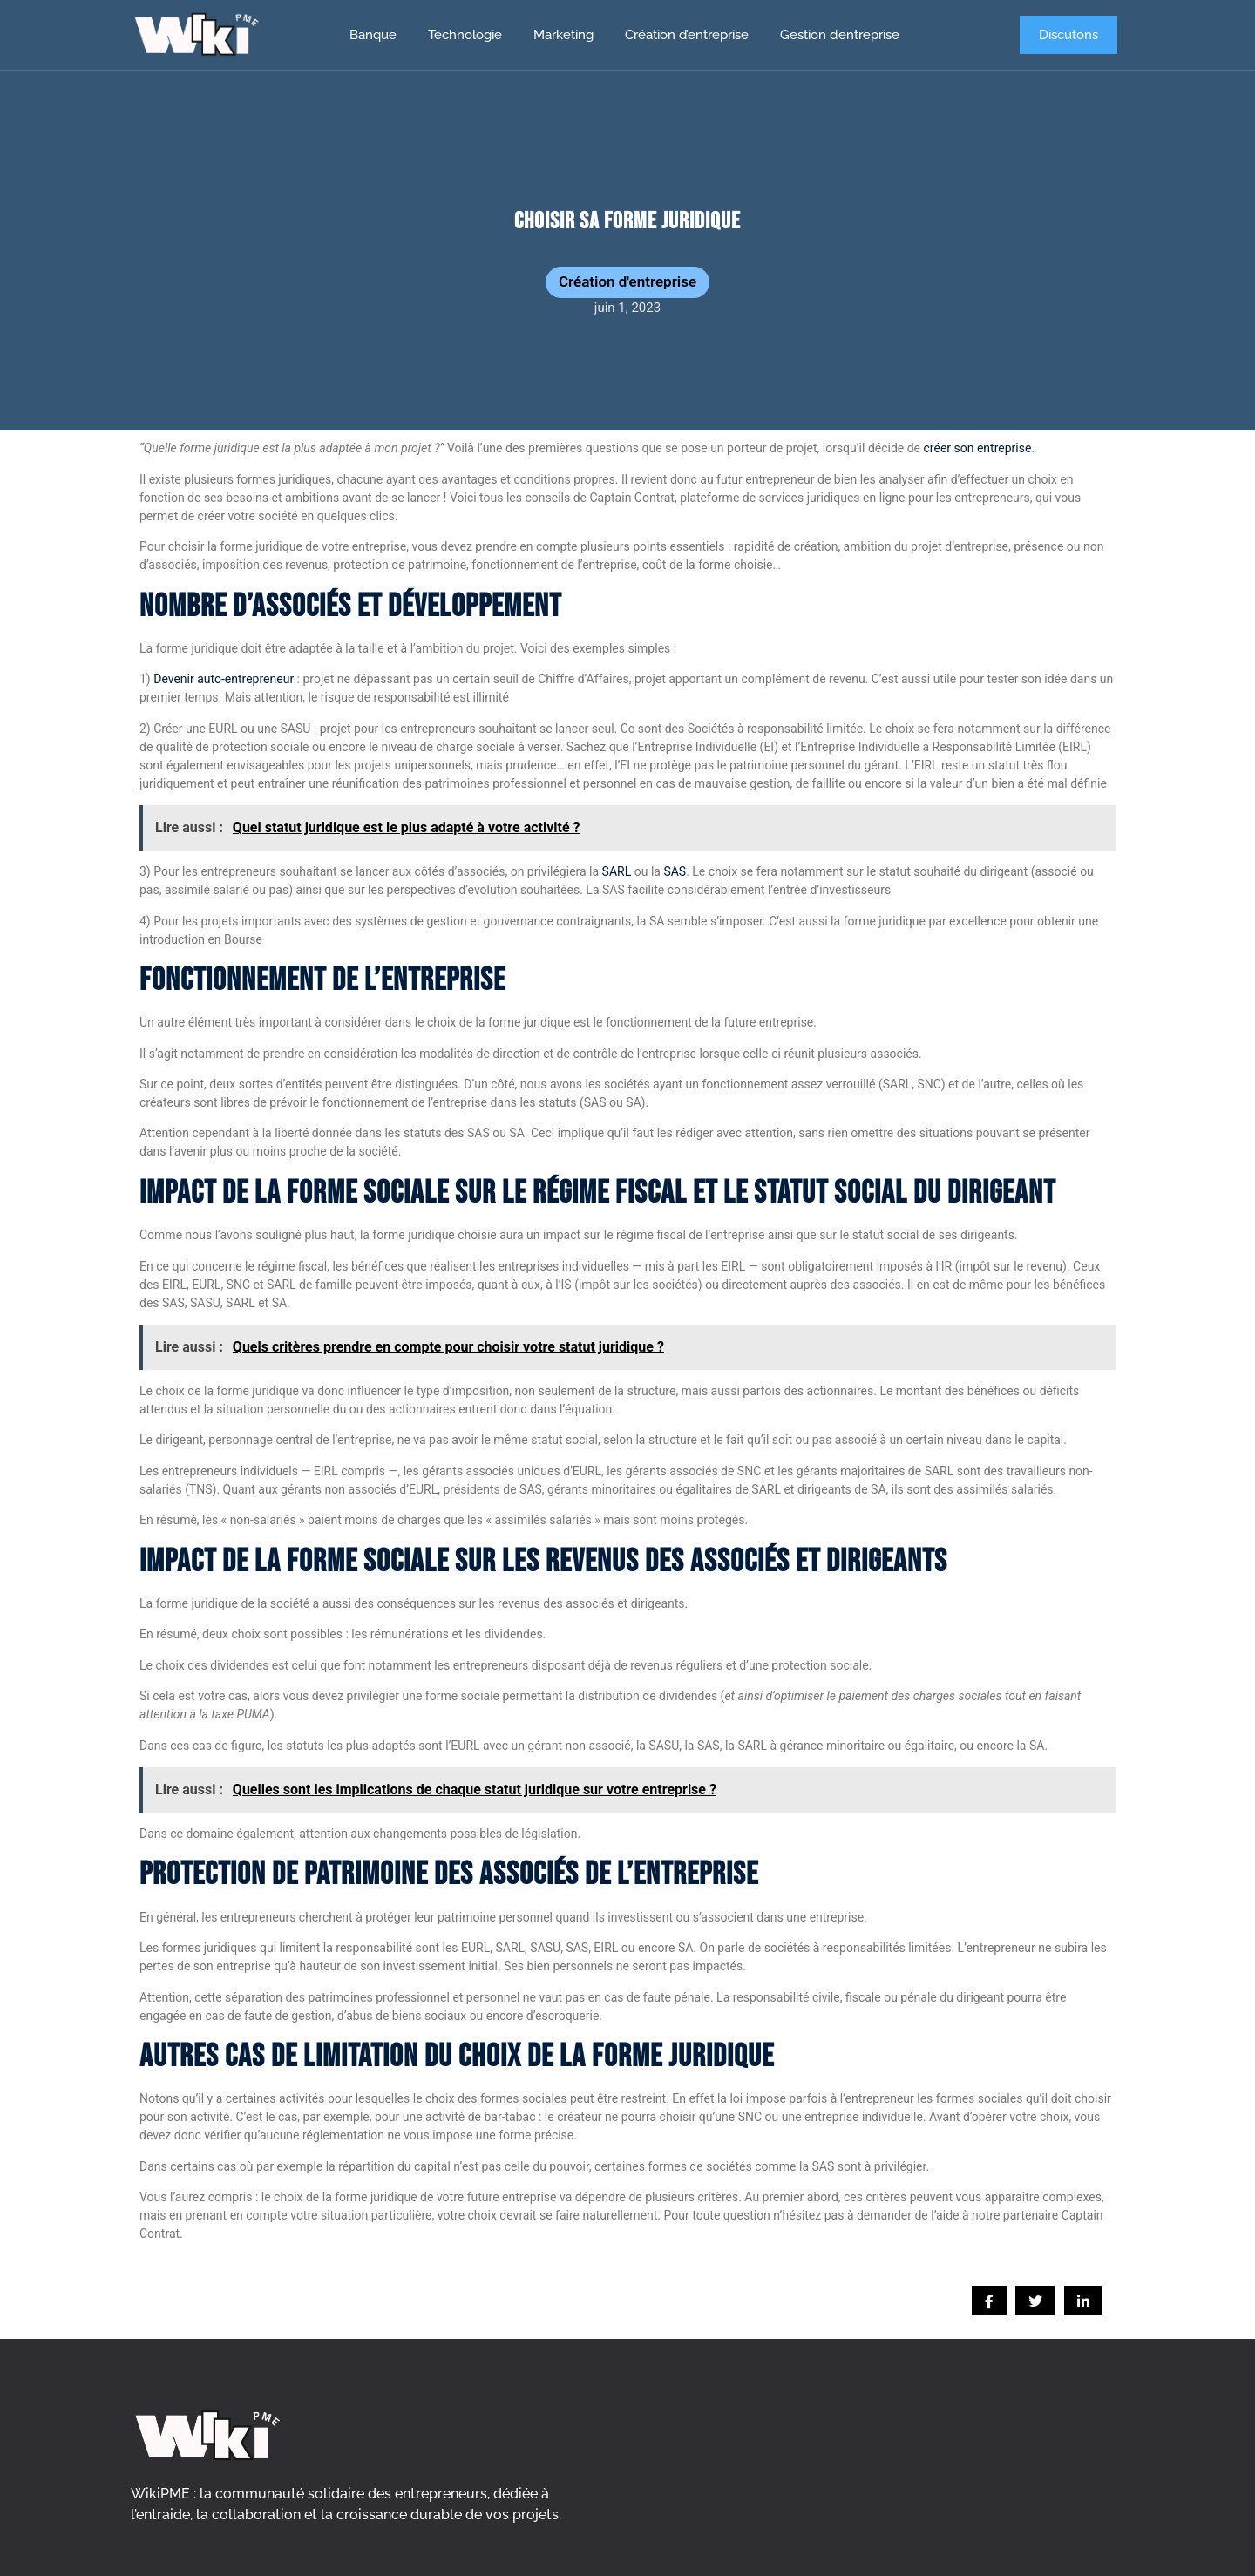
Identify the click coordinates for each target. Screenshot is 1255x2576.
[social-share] (989, 2300)
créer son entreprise (978, 448)
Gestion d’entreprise (839, 35)
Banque (373, 35)
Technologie (465, 35)
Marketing (563, 35)
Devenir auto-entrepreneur (223, 679)
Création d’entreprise (687, 35)
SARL (617, 871)
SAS (674, 871)
